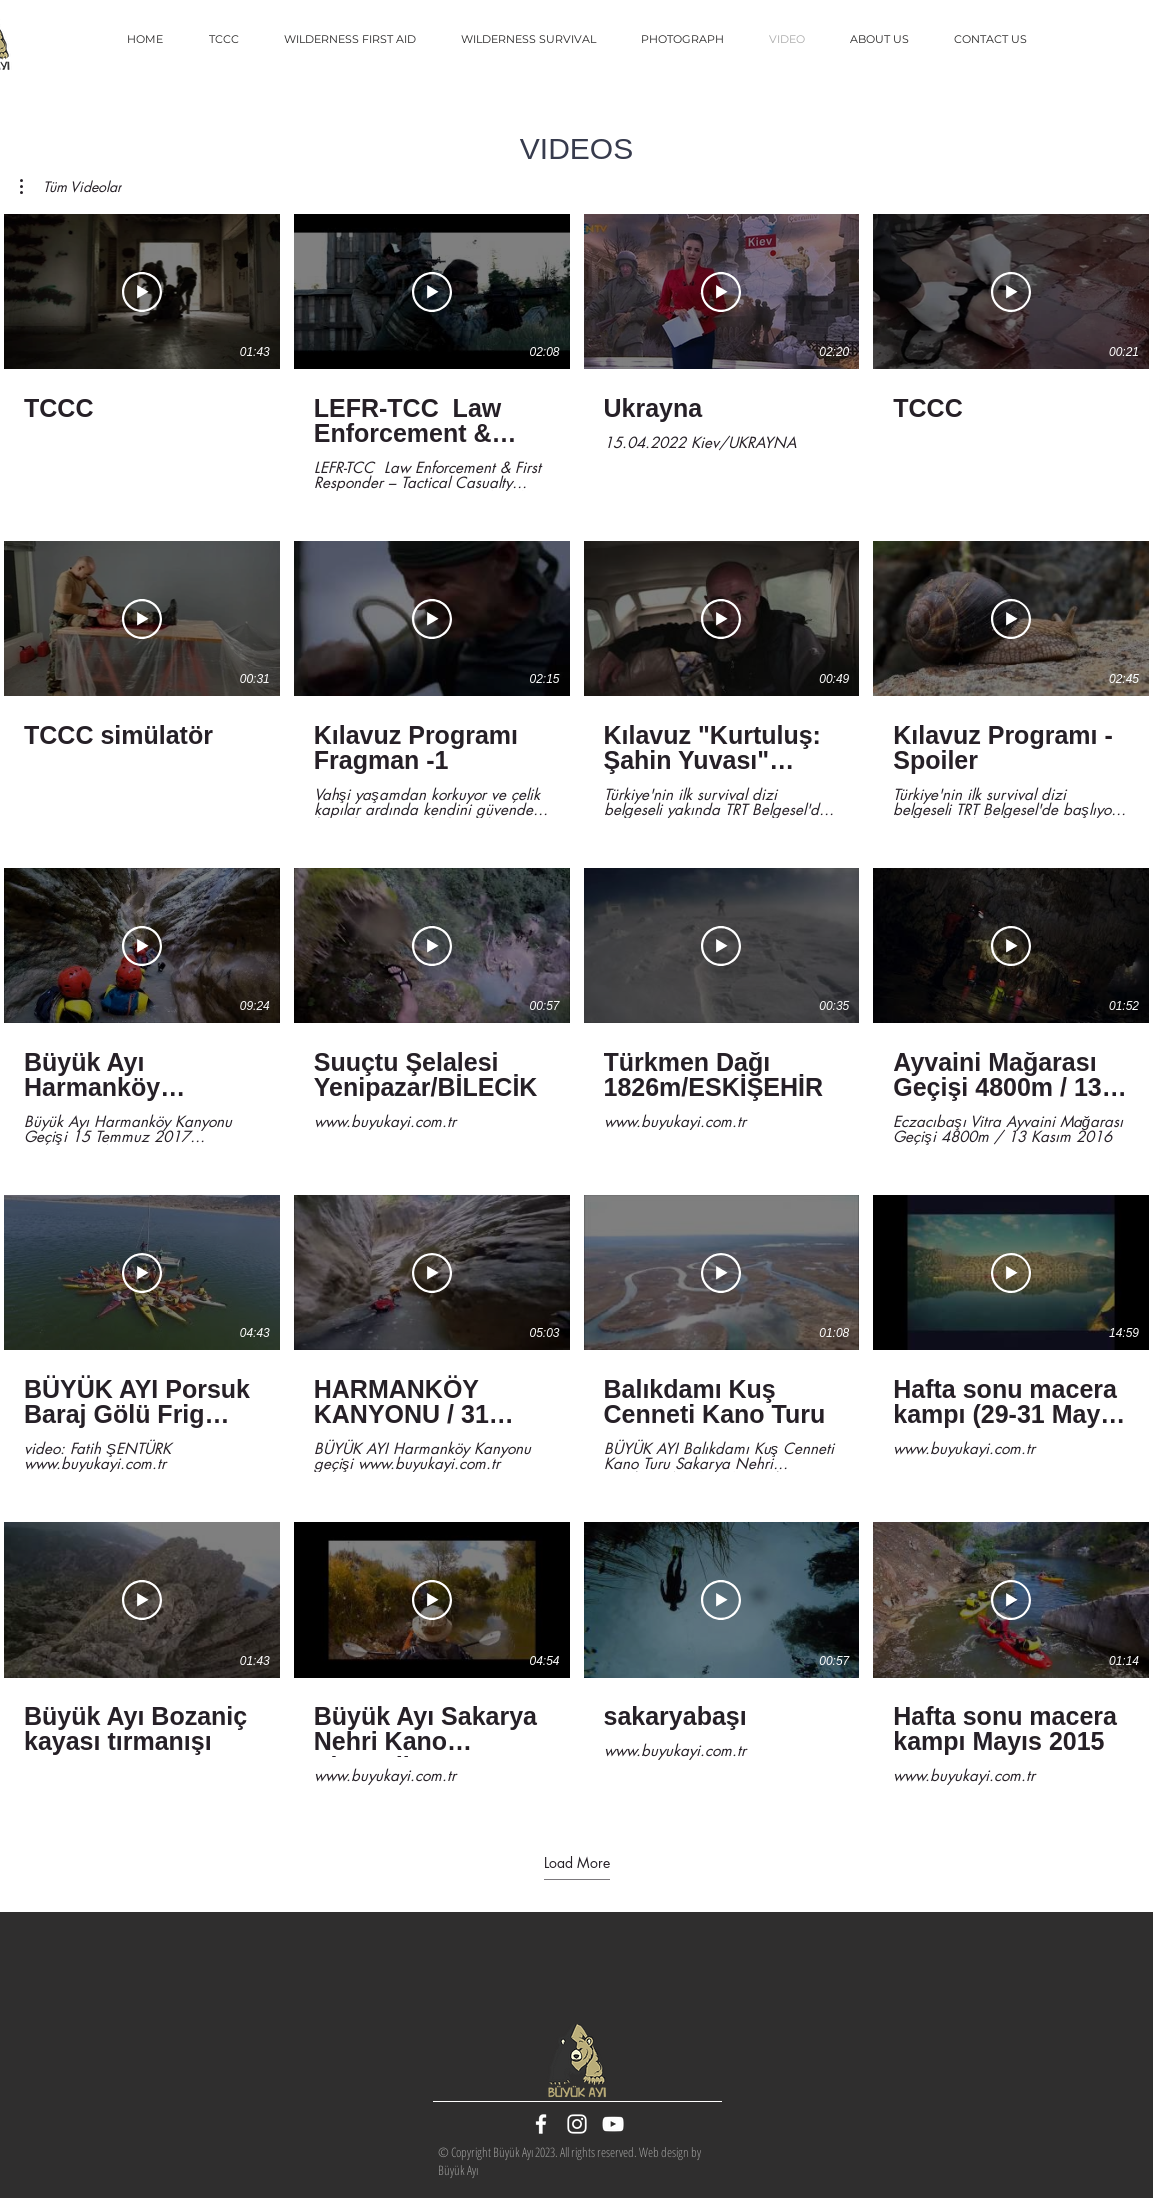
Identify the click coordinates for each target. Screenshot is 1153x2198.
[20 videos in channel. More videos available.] (576, 1007)
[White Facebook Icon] (541, 2124)
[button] (71, 187)
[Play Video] (142, 292)
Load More (577, 1863)
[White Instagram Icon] (577, 2124)
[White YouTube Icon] (613, 2124)
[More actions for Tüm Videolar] (71, 187)
